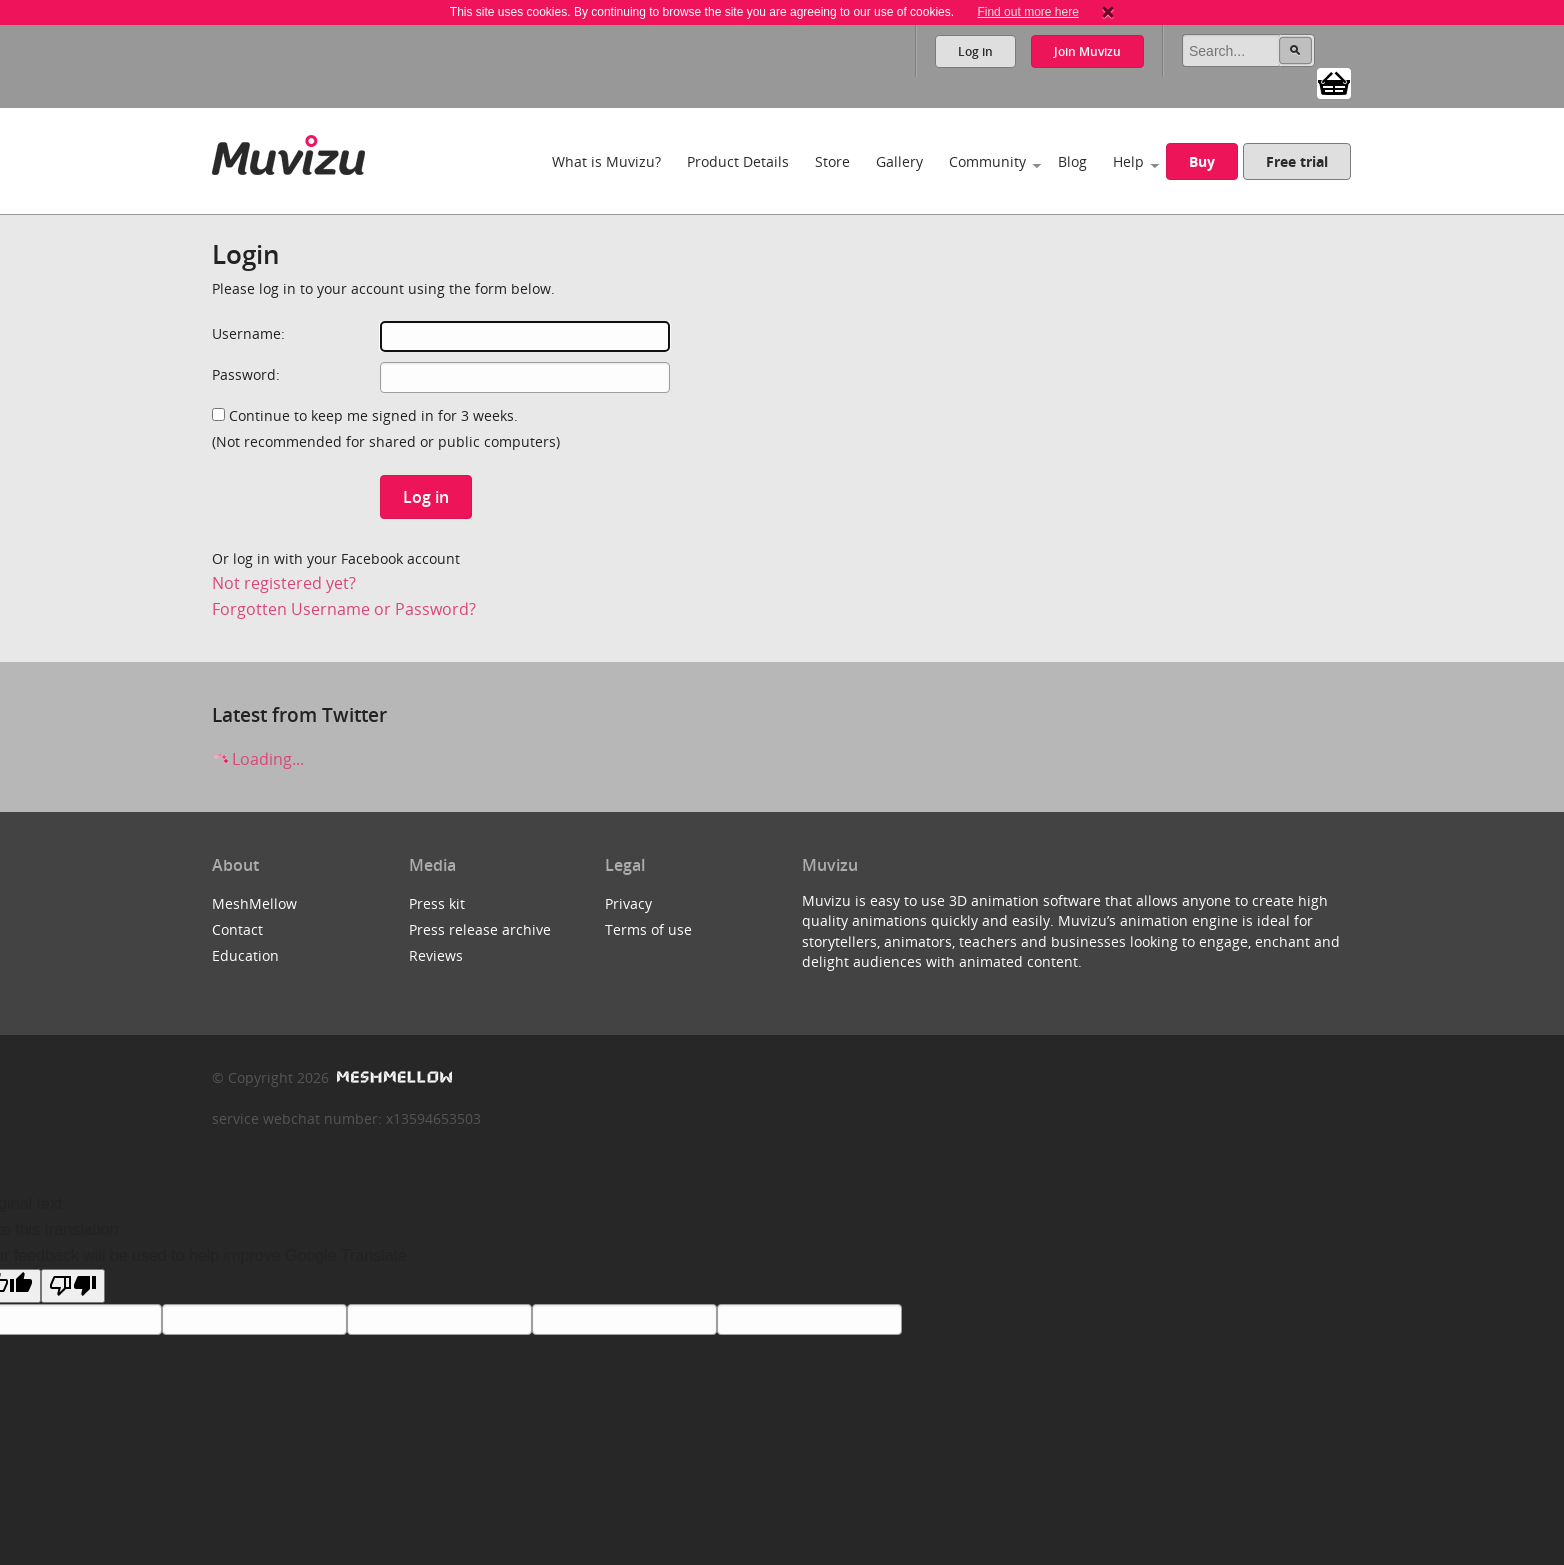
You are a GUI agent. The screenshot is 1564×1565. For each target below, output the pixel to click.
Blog (1072, 161)
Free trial (1297, 161)
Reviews (436, 955)
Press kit (437, 903)
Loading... (258, 759)
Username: (248, 333)
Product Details (738, 161)
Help (1128, 161)
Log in (975, 51)
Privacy (628, 903)
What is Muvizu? (606, 161)
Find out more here (1027, 12)
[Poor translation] (73, 1286)
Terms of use (648, 929)
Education (245, 955)
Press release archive (480, 929)
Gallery (899, 161)
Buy (1202, 161)
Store (832, 161)
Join (1087, 51)
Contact (237, 929)
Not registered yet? (284, 583)
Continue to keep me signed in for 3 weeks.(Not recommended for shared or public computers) (386, 428)
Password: (246, 374)
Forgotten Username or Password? (344, 609)
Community (987, 161)
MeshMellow (254, 903)
